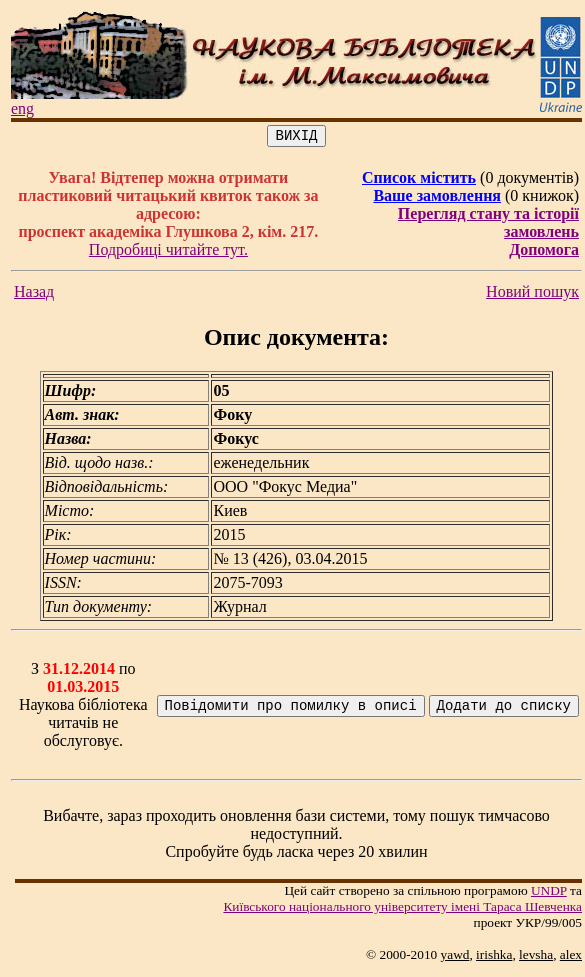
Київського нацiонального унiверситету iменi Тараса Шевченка (402, 909)
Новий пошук (532, 294)
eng (22, 108)
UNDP (549, 893)
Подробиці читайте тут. (168, 252)
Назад (34, 294)
